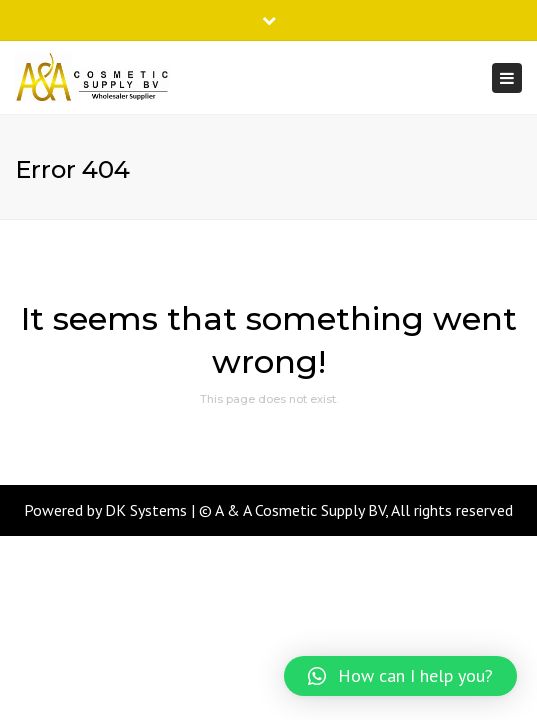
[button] (400, 676)
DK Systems (146, 510)
